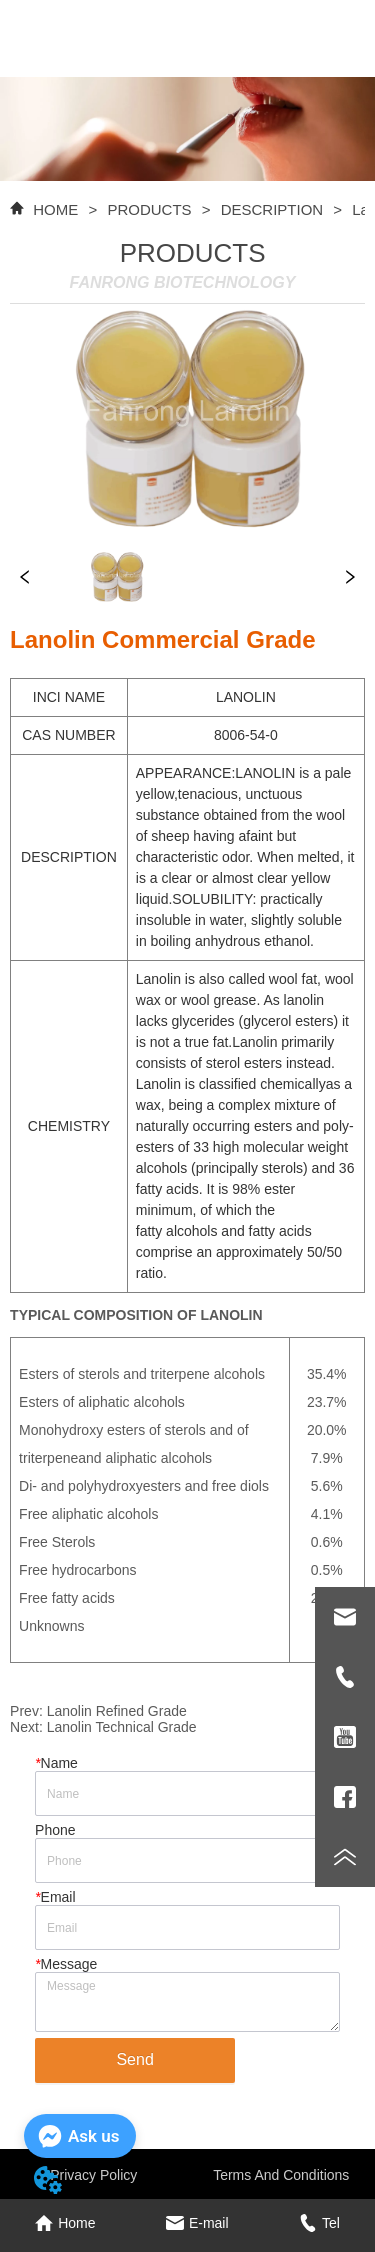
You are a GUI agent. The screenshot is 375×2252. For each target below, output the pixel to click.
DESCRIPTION (271, 209)
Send (134, 2059)
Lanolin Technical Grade (122, 1727)
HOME (55, 209)
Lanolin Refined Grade (117, 1711)
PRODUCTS (149, 209)
